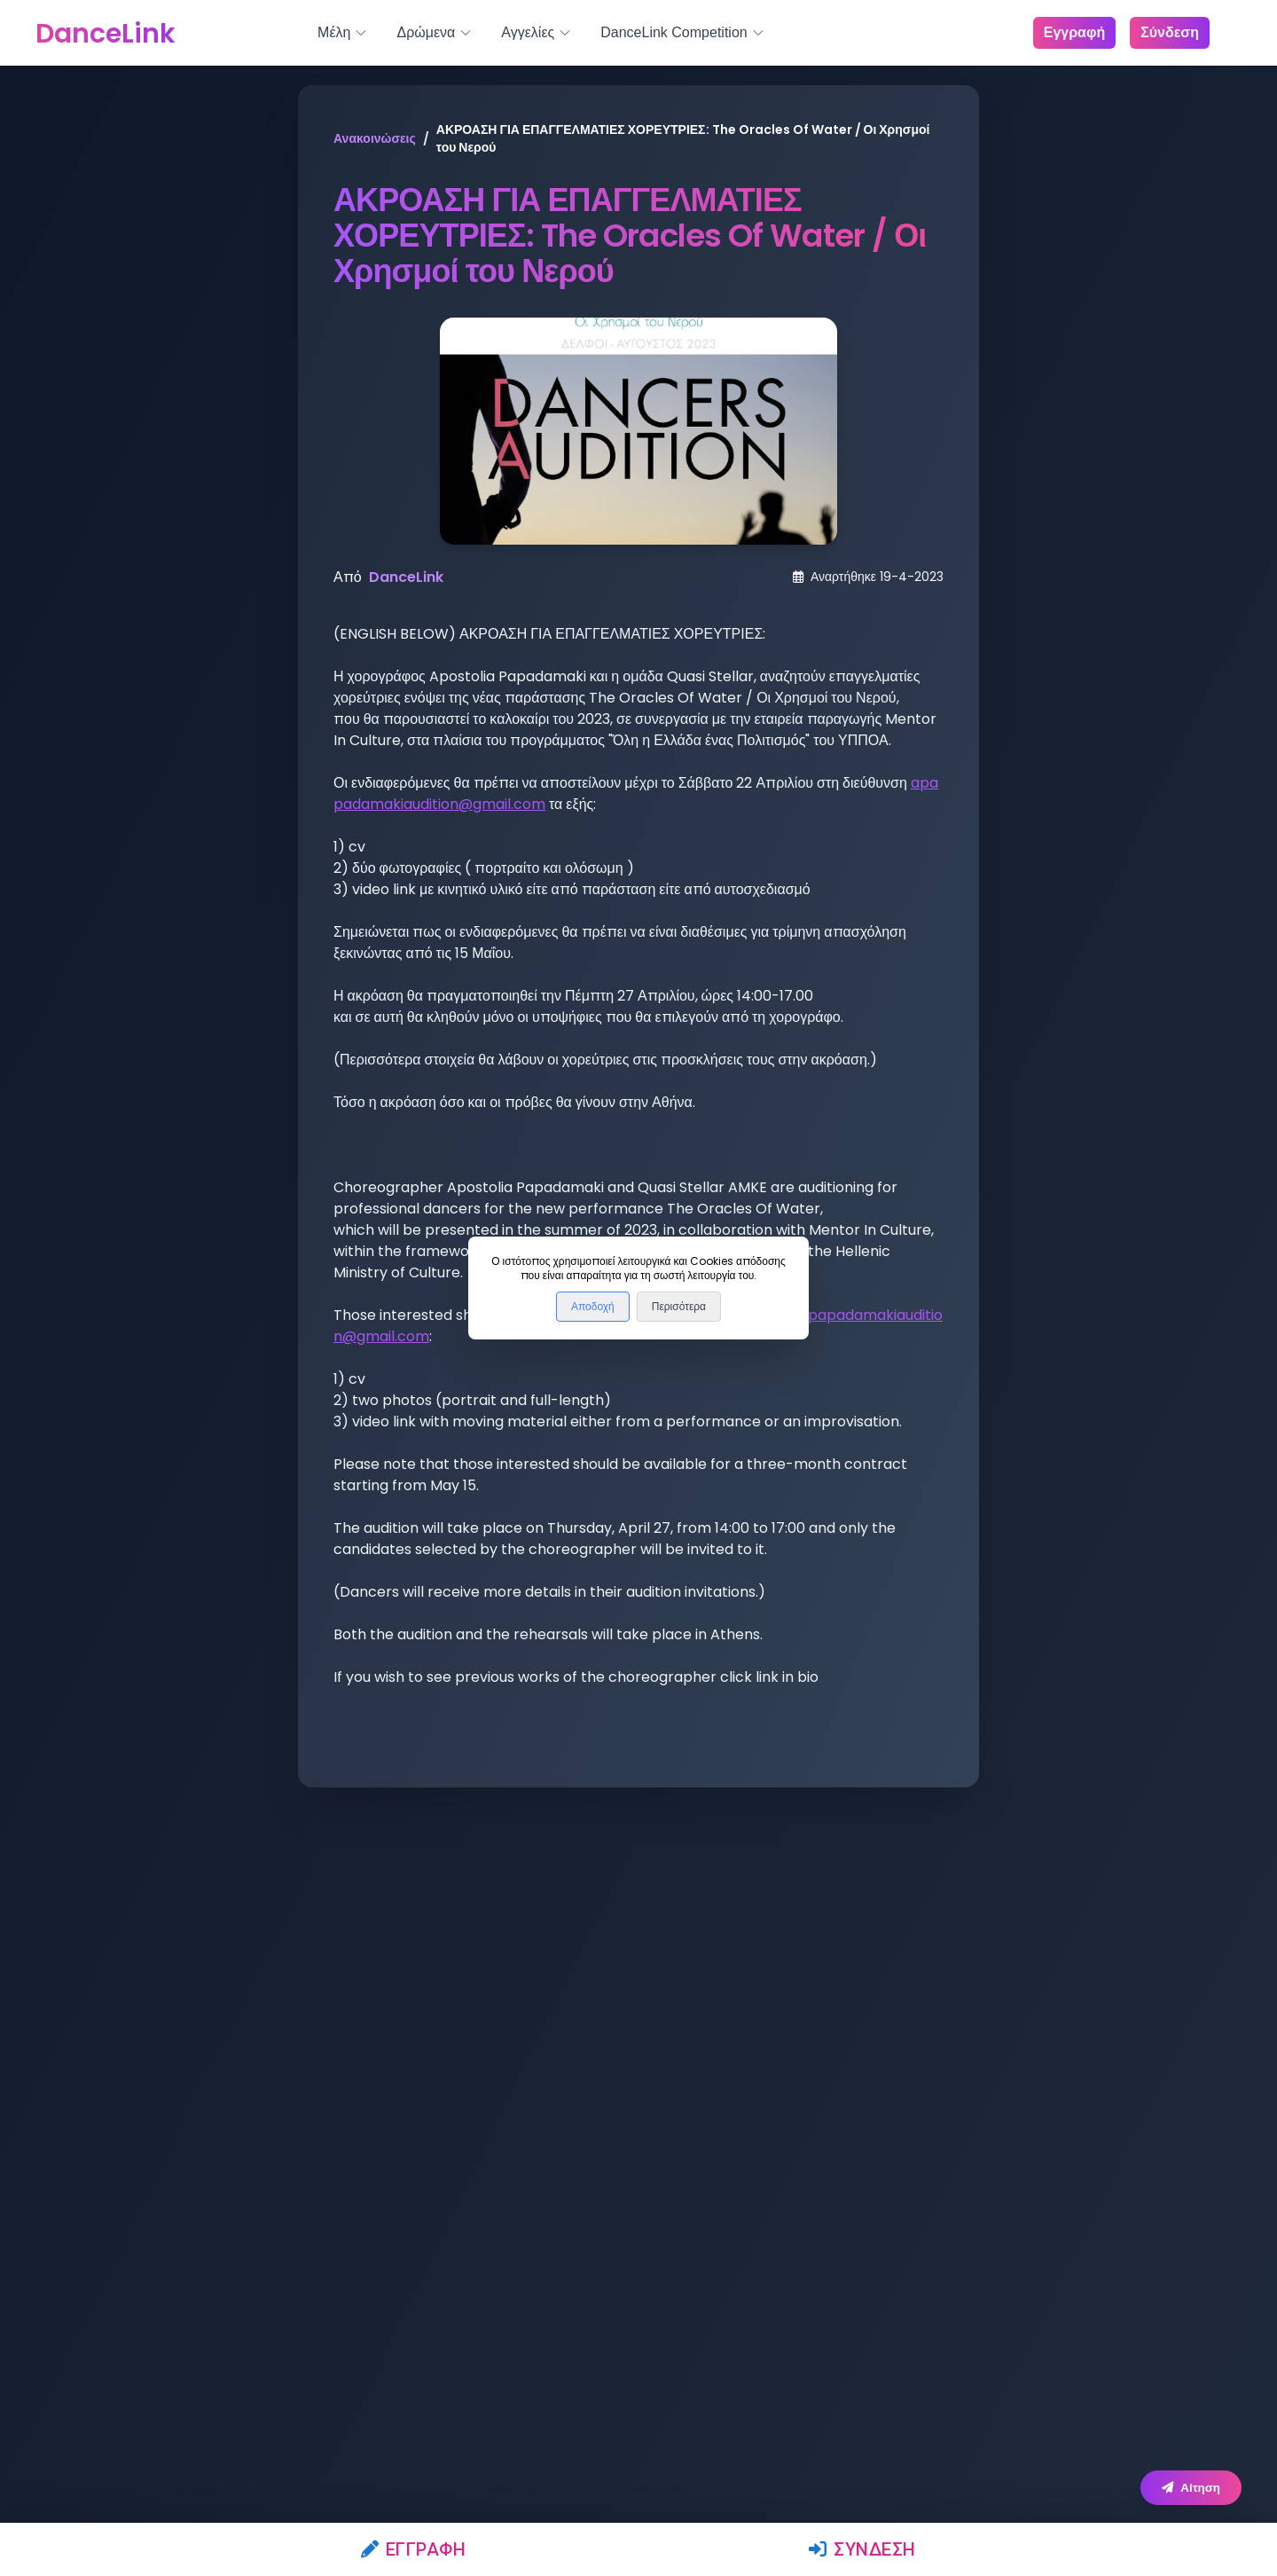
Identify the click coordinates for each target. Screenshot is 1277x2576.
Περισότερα (679, 1306)
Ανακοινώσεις (374, 138)
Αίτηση (1191, 2487)
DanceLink (406, 577)
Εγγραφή (413, 2549)
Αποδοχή (593, 1306)
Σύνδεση (862, 2549)
